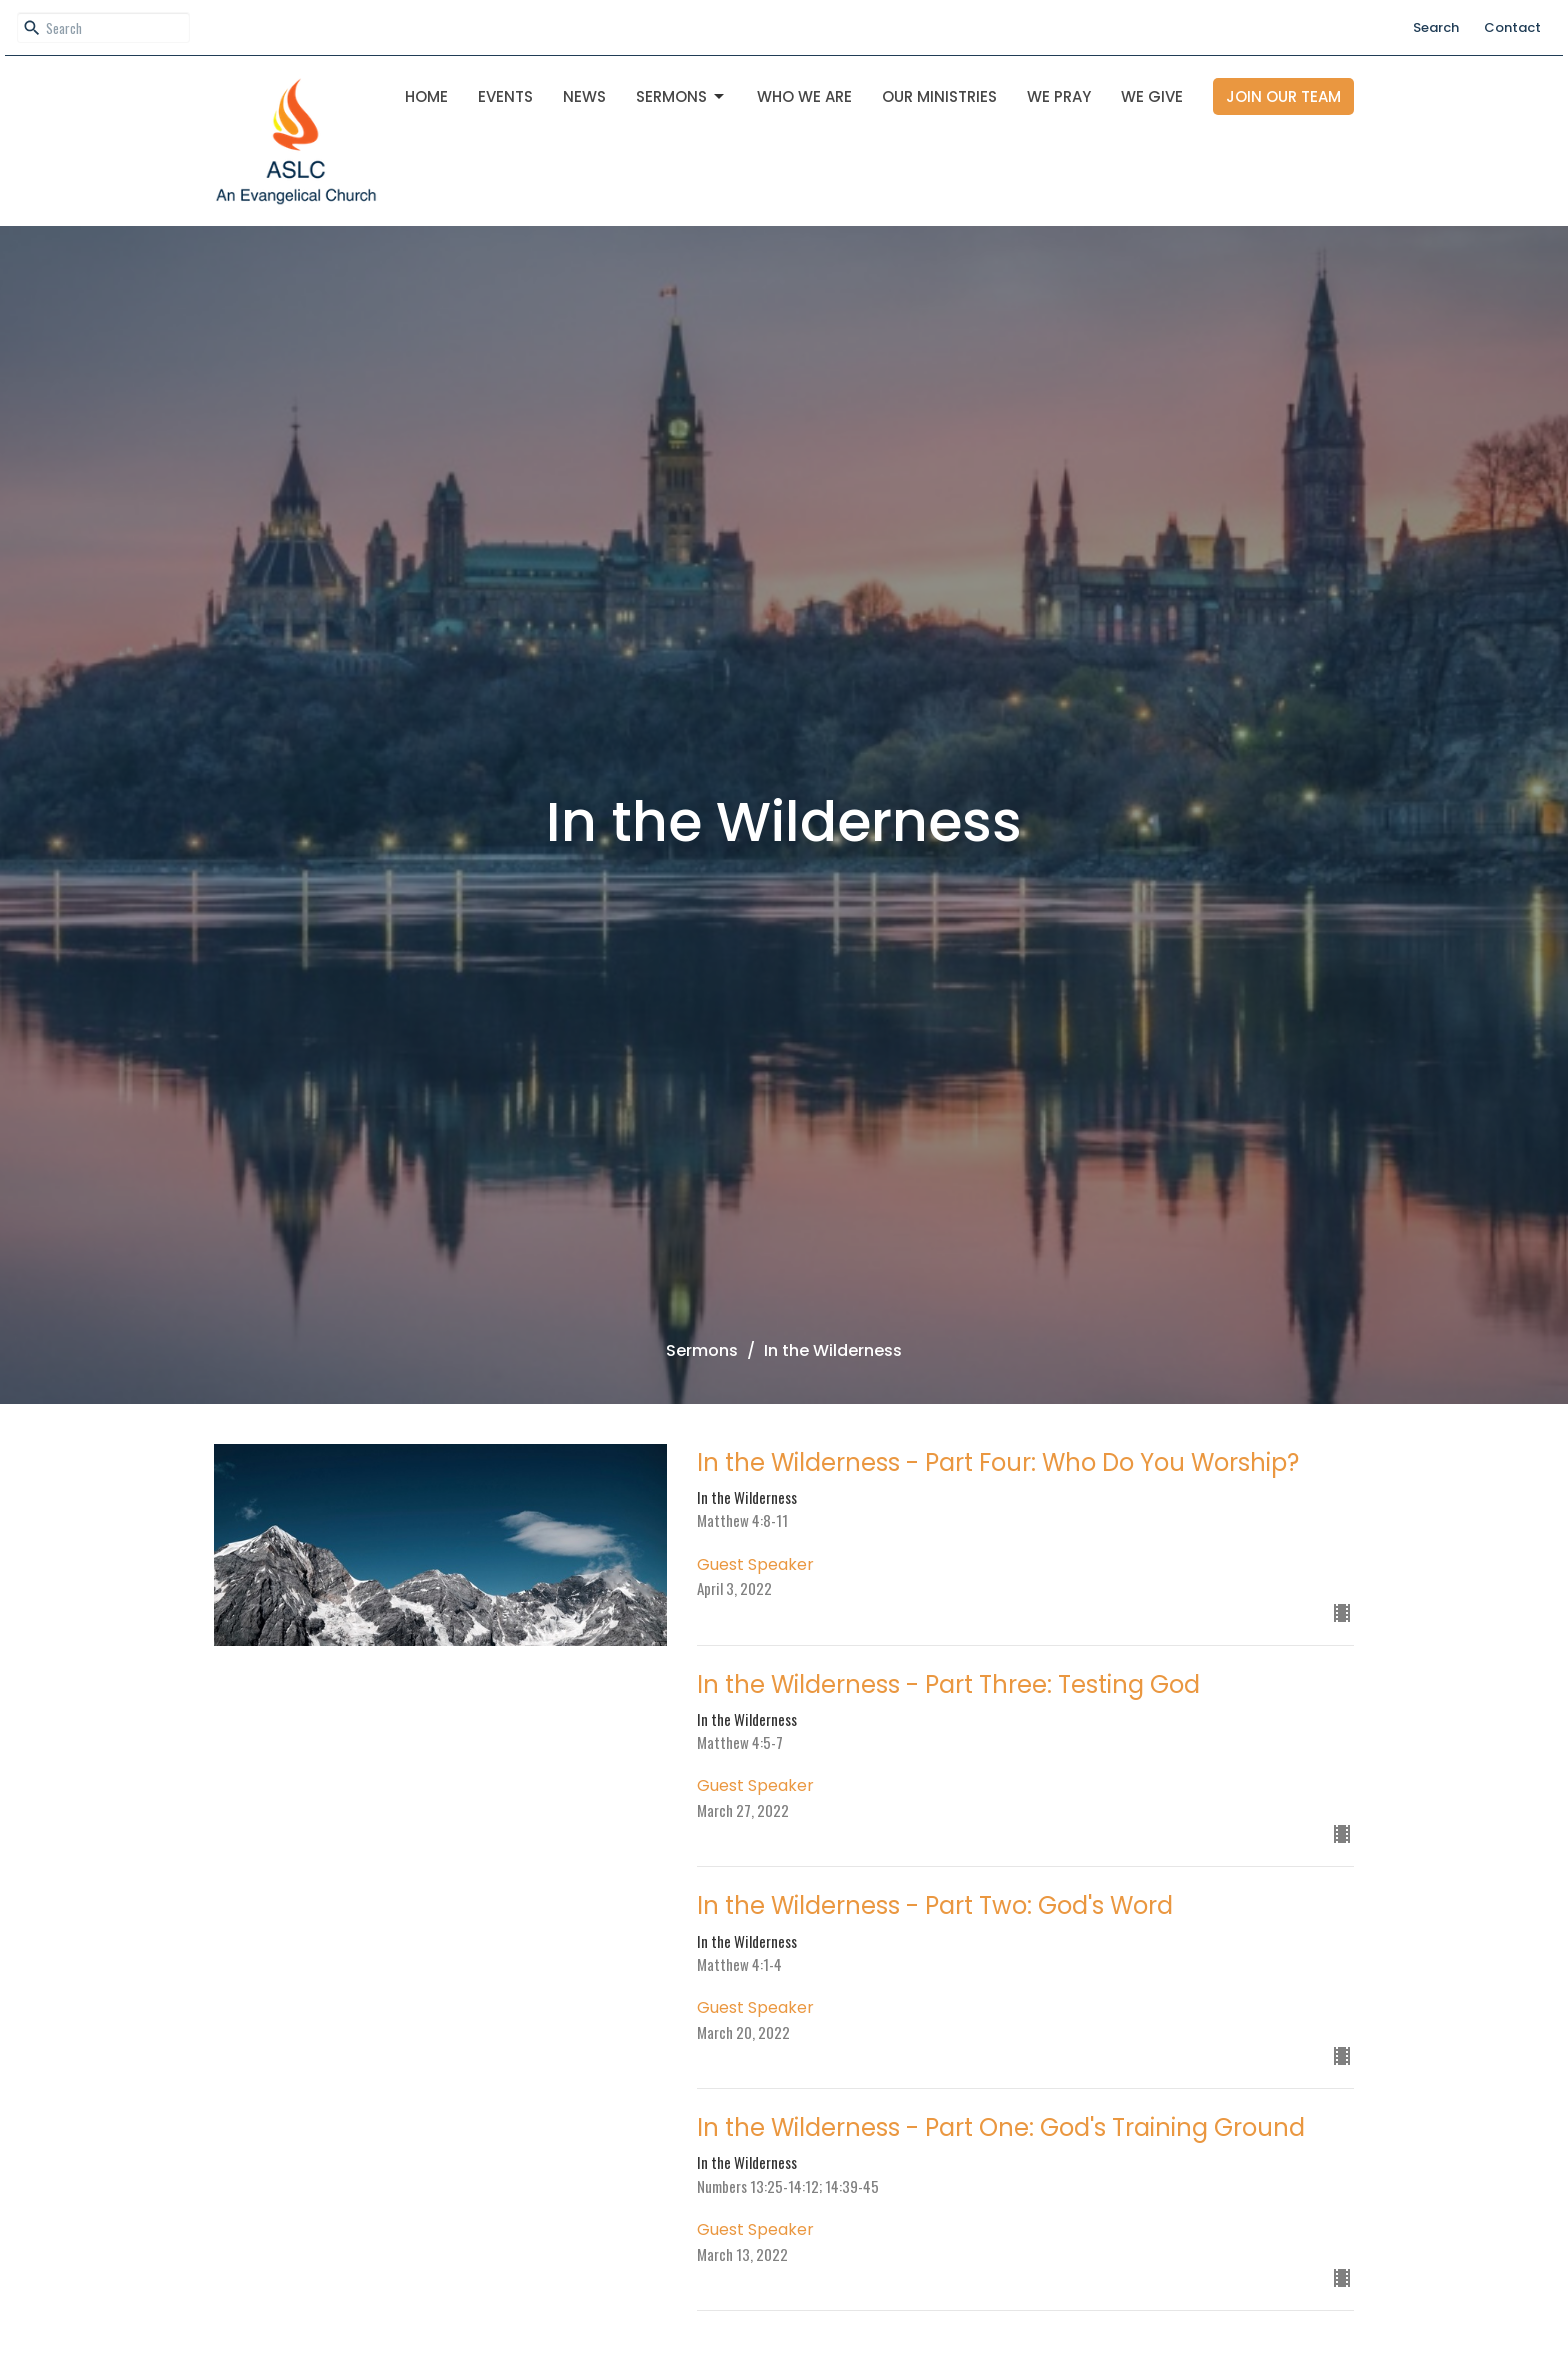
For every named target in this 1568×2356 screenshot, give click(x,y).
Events (505, 96)
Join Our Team (1283, 96)
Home (426, 96)
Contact (1512, 27)
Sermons (681, 96)
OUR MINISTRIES (939, 96)
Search (1436, 27)
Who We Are (804, 96)
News (584, 96)
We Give (1152, 96)
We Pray (1059, 96)
